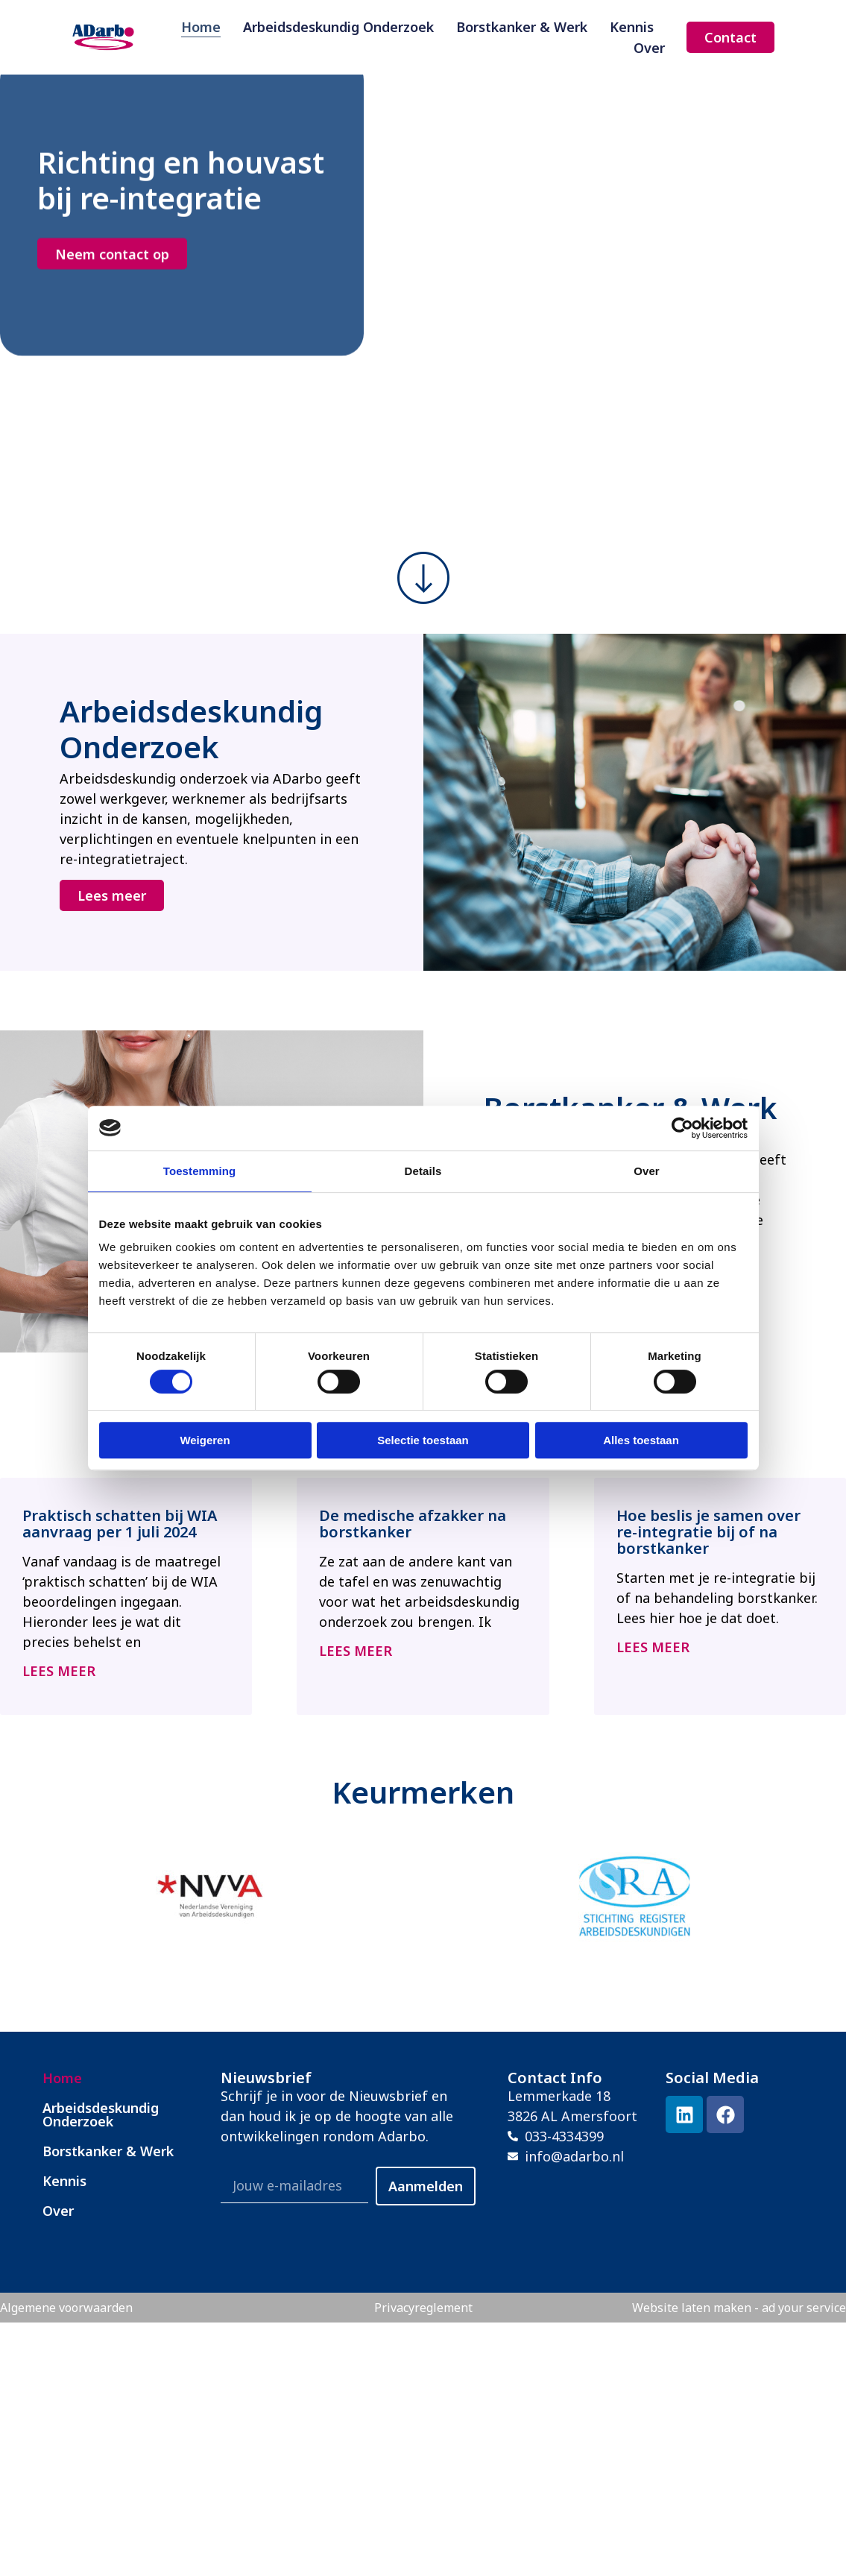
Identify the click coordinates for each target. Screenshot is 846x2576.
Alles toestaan (641, 1440)
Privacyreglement (423, 2307)
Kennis (632, 26)
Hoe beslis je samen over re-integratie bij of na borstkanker (708, 1531)
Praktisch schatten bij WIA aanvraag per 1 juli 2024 (119, 1523)
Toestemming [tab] (199, 1171)
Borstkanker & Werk (521, 26)
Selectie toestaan (423, 1440)
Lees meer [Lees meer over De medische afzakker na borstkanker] (355, 1650)
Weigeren (205, 1440)
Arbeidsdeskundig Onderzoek (338, 26)
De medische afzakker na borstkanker (412, 1523)
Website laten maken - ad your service (739, 2307)
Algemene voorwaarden (66, 2307)
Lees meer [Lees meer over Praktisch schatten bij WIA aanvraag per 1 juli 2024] (58, 1671)
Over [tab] (647, 1171)
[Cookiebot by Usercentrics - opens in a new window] (682, 1128)
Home (201, 26)
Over (649, 47)
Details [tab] (423, 1171)
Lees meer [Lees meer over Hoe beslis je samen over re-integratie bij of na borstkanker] (652, 1647)
